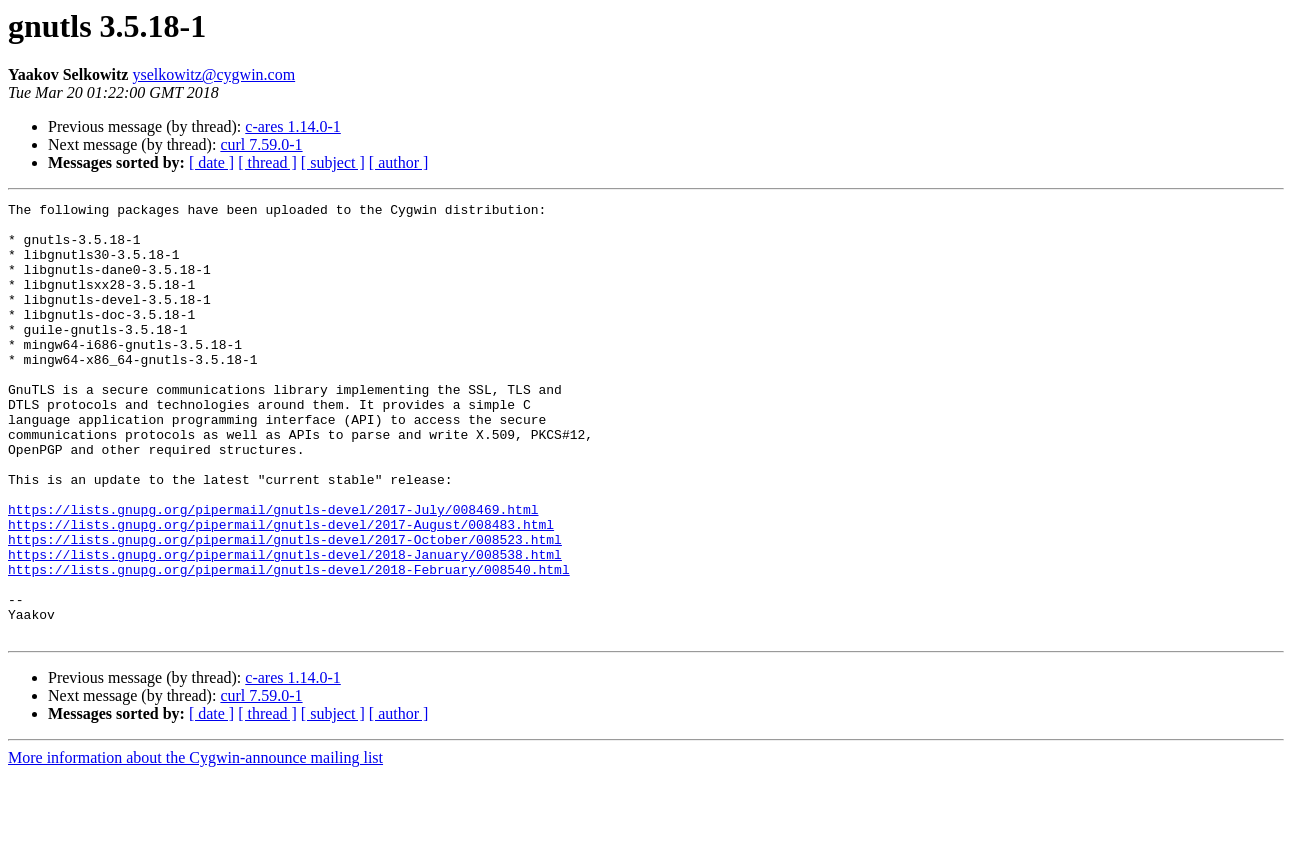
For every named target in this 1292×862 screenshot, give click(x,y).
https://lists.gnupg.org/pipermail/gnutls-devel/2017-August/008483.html (281, 590)
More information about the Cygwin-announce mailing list (195, 844)
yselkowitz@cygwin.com (213, 74)
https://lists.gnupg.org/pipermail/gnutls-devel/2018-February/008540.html (289, 644)
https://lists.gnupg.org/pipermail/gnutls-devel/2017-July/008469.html (273, 572)
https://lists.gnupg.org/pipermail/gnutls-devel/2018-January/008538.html (285, 626)
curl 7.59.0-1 (261, 144)
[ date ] (211, 162)
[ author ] (399, 162)
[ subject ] (333, 162)
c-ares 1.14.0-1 (293, 126)
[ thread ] (267, 162)
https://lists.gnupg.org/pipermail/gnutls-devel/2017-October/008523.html (285, 608)
